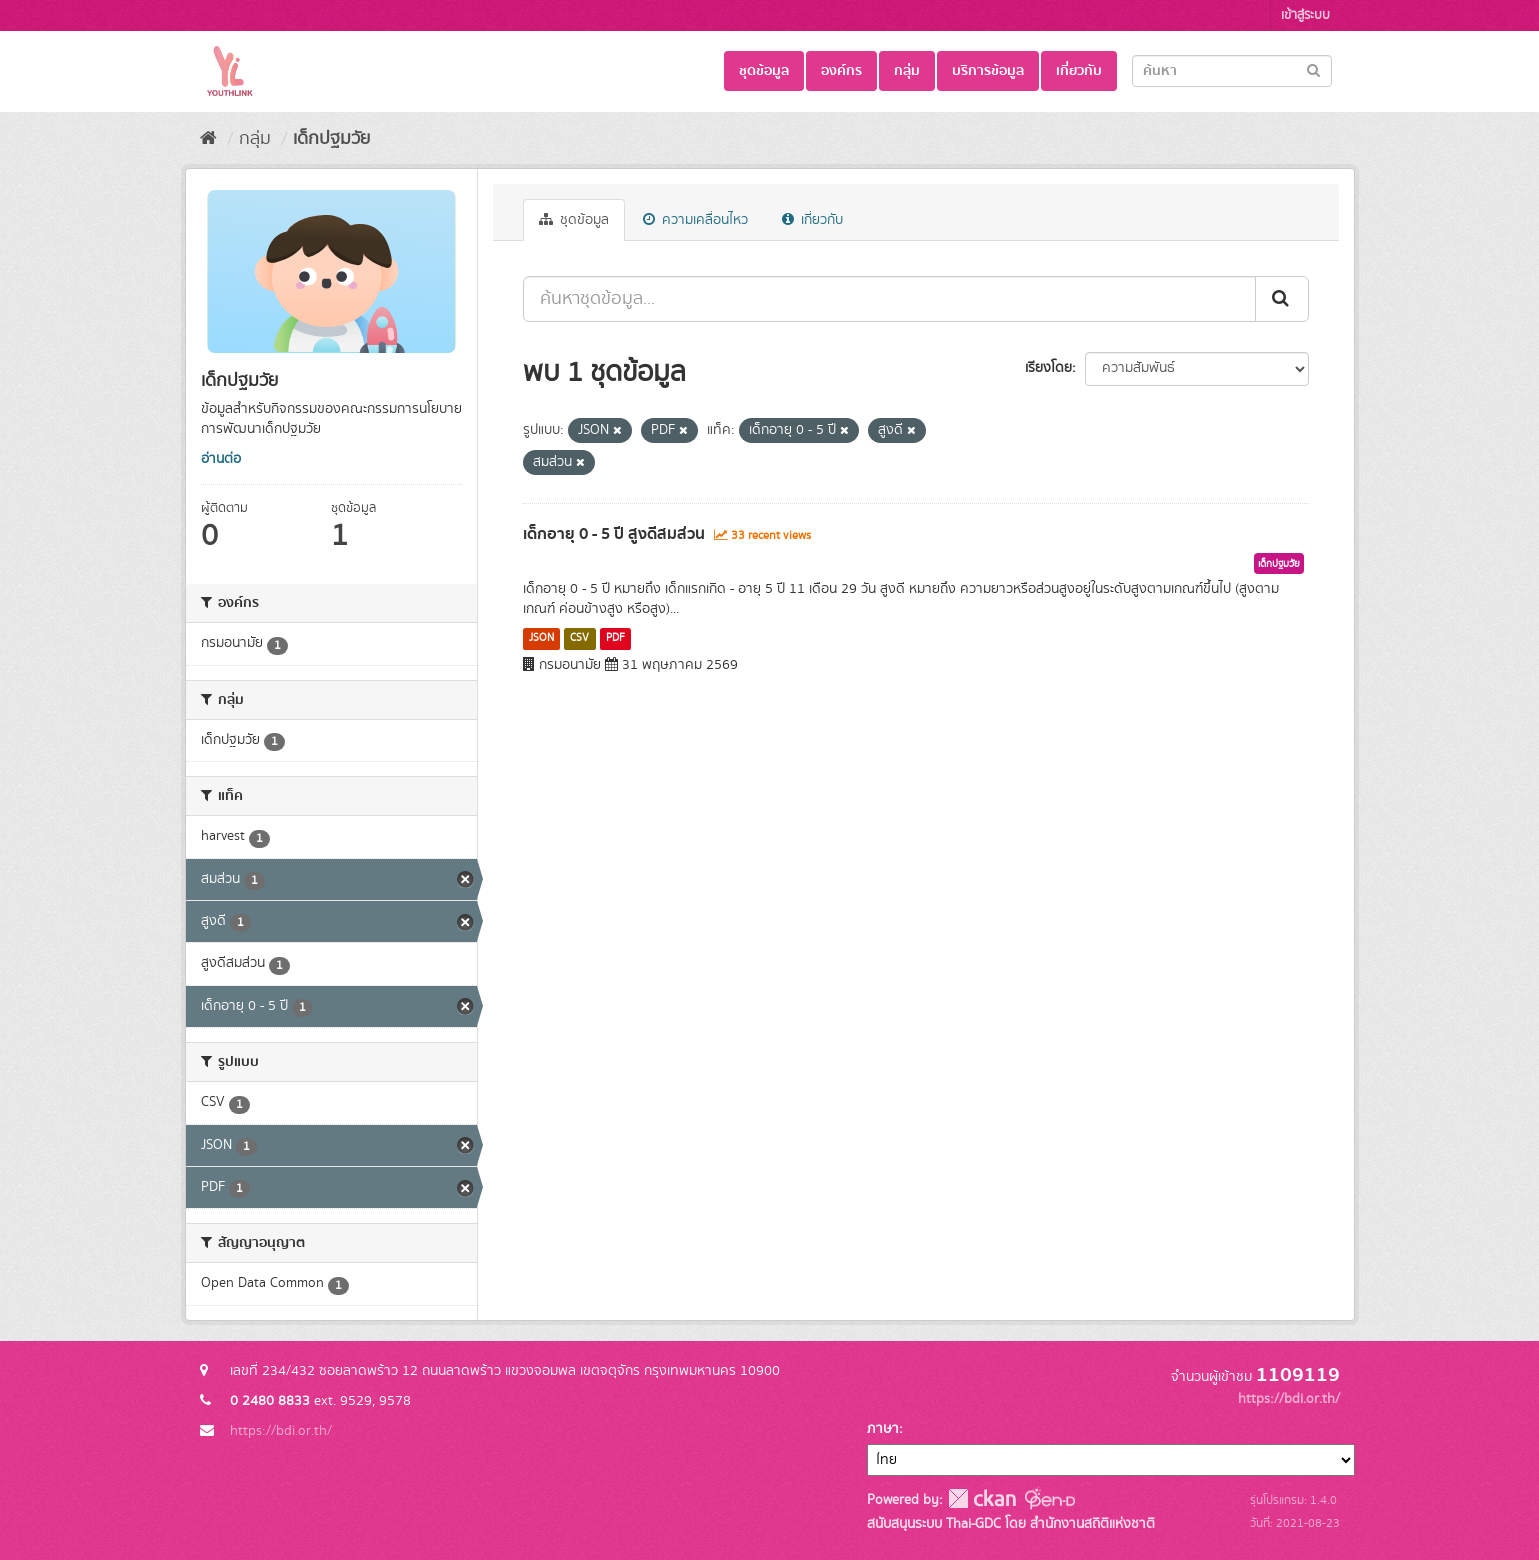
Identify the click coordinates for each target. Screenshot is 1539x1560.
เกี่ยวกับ (1079, 71)
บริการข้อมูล (988, 71)
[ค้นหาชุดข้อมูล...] (889, 299)
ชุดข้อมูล (764, 71)
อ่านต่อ (221, 459)
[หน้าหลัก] (208, 139)
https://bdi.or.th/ (281, 1431)
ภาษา (883, 1429)
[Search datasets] (1232, 71)
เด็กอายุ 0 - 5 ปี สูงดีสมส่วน (614, 534)
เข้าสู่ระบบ (1305, 15)
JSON (541, 638)
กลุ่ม (907, 71)
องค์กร (841, 71)
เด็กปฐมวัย (331, 139)
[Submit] (1313, 69)
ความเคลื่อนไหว (695, 220)
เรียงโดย (1048, 368)
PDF (615, 638)
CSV (579, 638)
